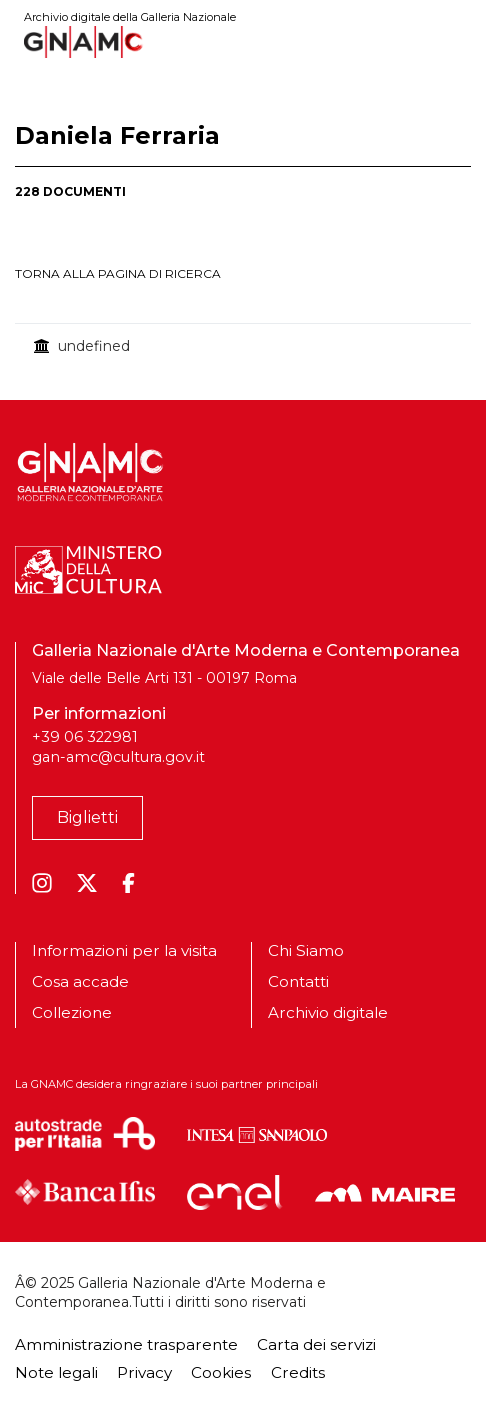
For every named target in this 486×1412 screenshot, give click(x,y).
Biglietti (87, 817)
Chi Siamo (306, 951)
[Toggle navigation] (457, 41)
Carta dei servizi (316, 1344)
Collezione (72, 1012)
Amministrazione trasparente (126, 1344)
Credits (298, 1372)
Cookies (221, 1372)
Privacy (144, 1372)
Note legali (56, 1372)
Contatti (298, 981)
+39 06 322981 (85, 737)
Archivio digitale (328, 1012)
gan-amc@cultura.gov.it (118, 757)
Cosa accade (80, 981)
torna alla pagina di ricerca (118, 273)
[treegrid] (243, 346)
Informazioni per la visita (124, 951)
